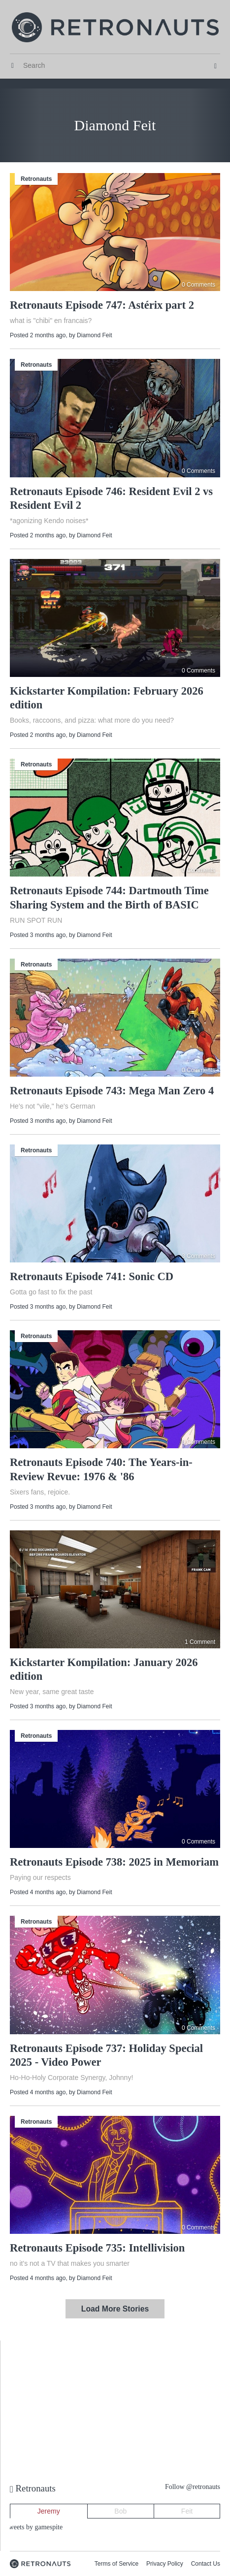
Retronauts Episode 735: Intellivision (97, 2248)
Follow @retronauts (192, 2486)
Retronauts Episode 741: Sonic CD (91, 1276)
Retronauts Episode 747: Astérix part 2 (102, 305)
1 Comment (200, 1642)
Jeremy (48, 2511)
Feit (187, 2511)
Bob (120, 2511)
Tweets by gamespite (34, 2527)
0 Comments (198, 284)
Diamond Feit (94, 335)
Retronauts (36, 179)
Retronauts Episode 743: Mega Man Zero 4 (112, 1090)
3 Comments (198, 1256)
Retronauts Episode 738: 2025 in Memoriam (114, 1862)
